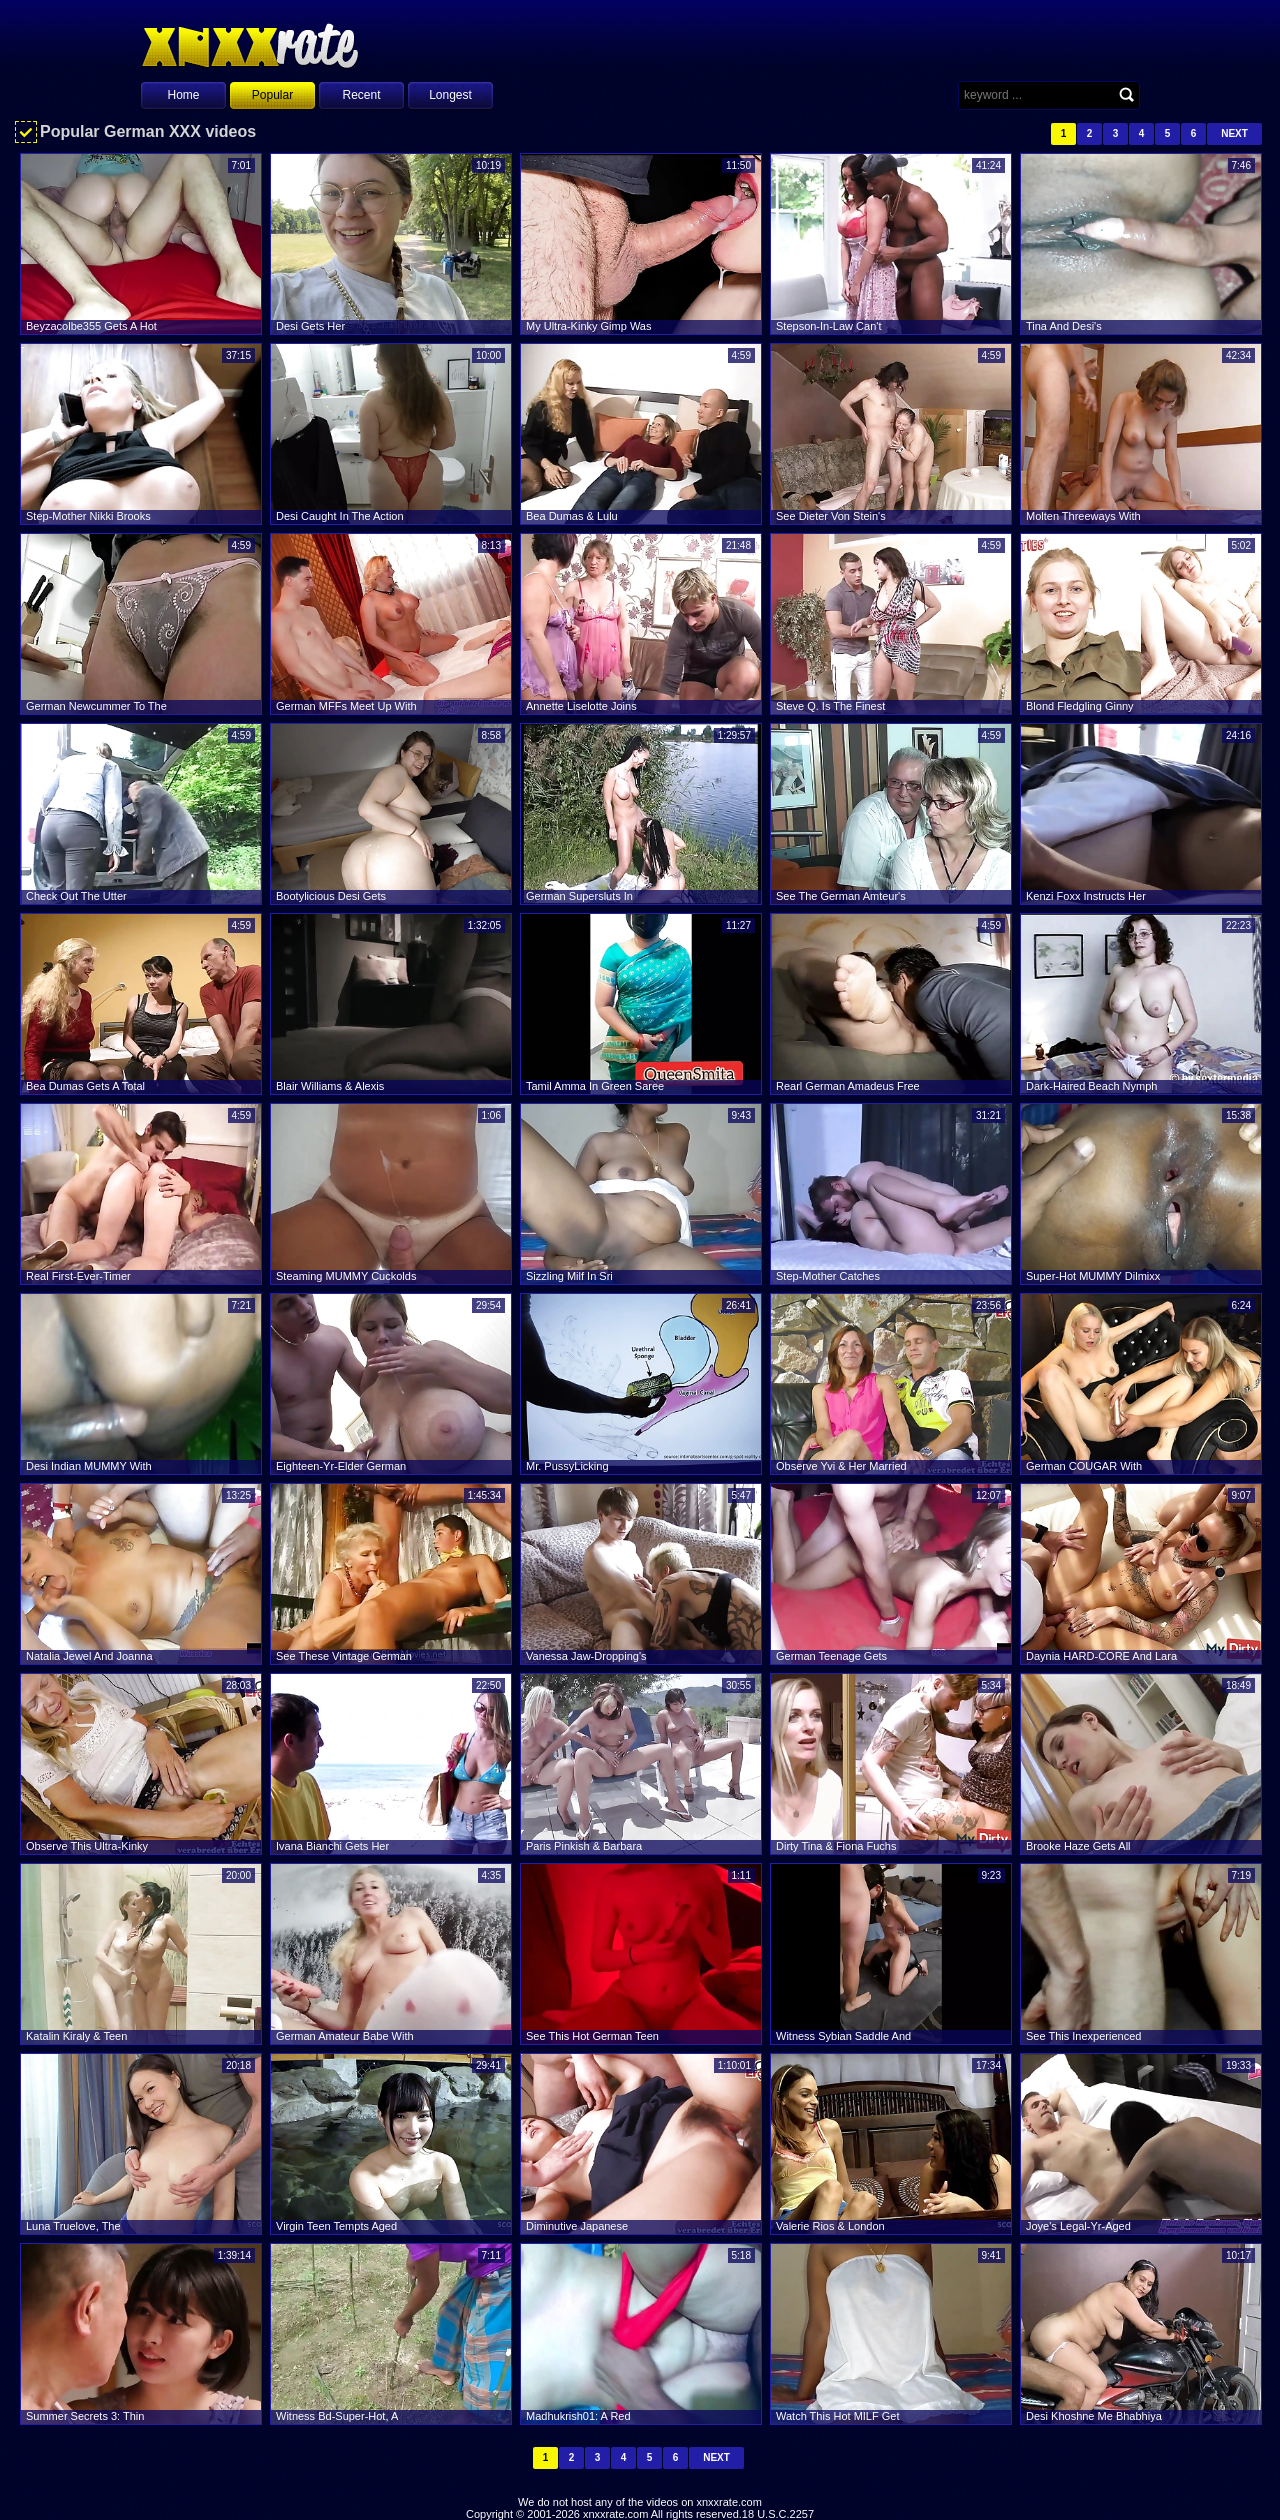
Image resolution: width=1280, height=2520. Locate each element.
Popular (272, 95)
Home (183, 95)
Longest (450, 95)
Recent (361, 95)
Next (1234, 133)
